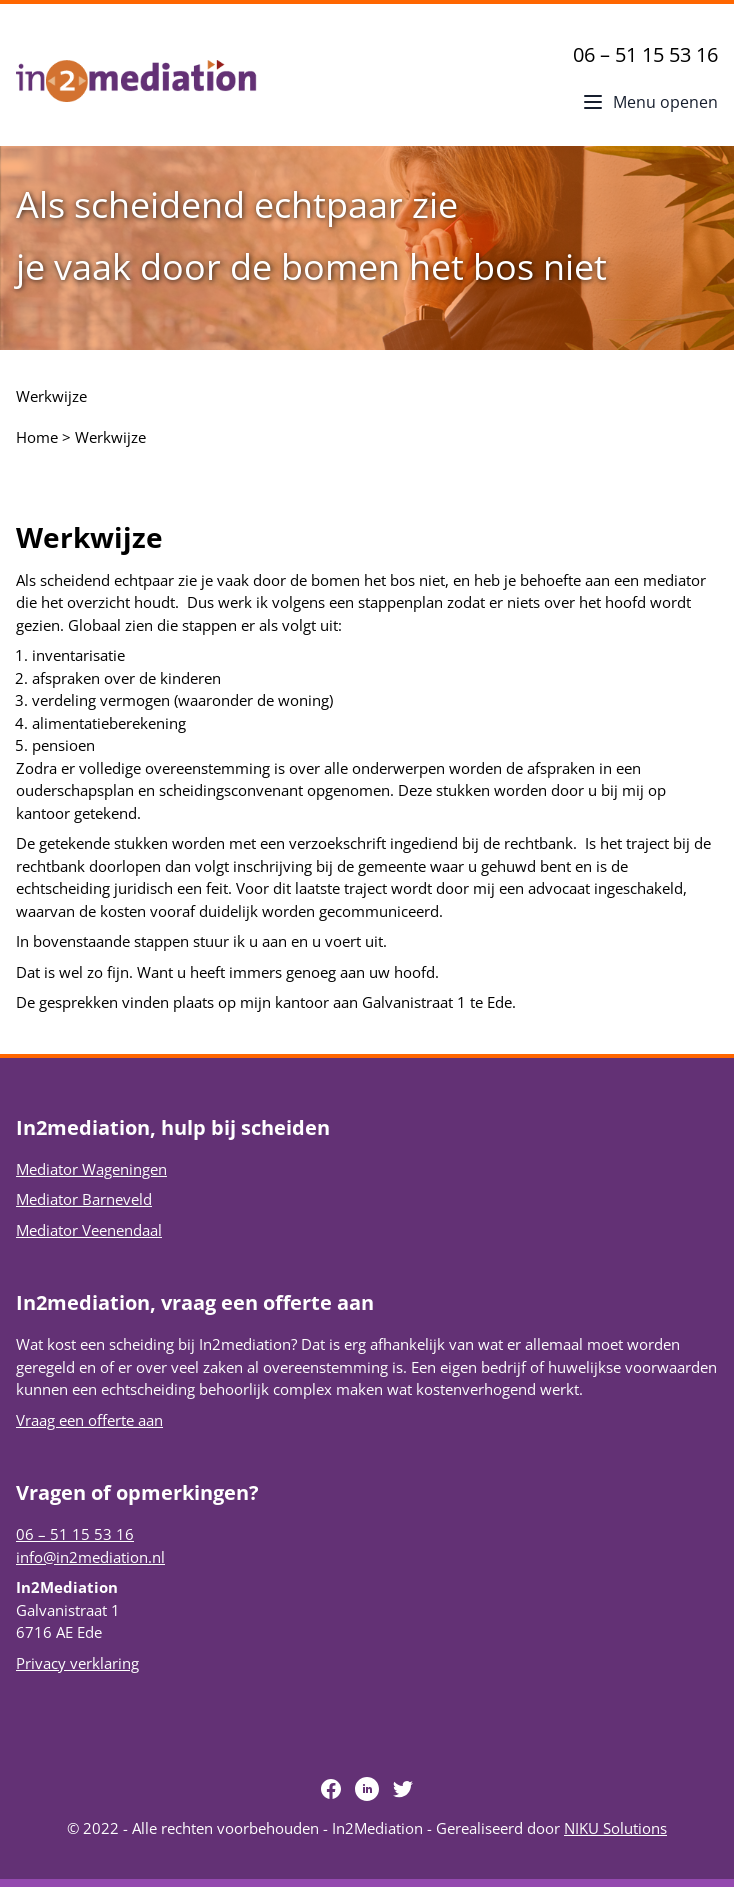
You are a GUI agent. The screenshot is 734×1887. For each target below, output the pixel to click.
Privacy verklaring (77, 1663)
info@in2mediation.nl (90, 1557)
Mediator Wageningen (91, 1169)
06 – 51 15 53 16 (645, 54)
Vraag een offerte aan (89, 1420)
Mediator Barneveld (84, 1199)
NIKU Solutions (615, 1828)
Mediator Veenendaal (89, 1230)
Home (37, 437)
